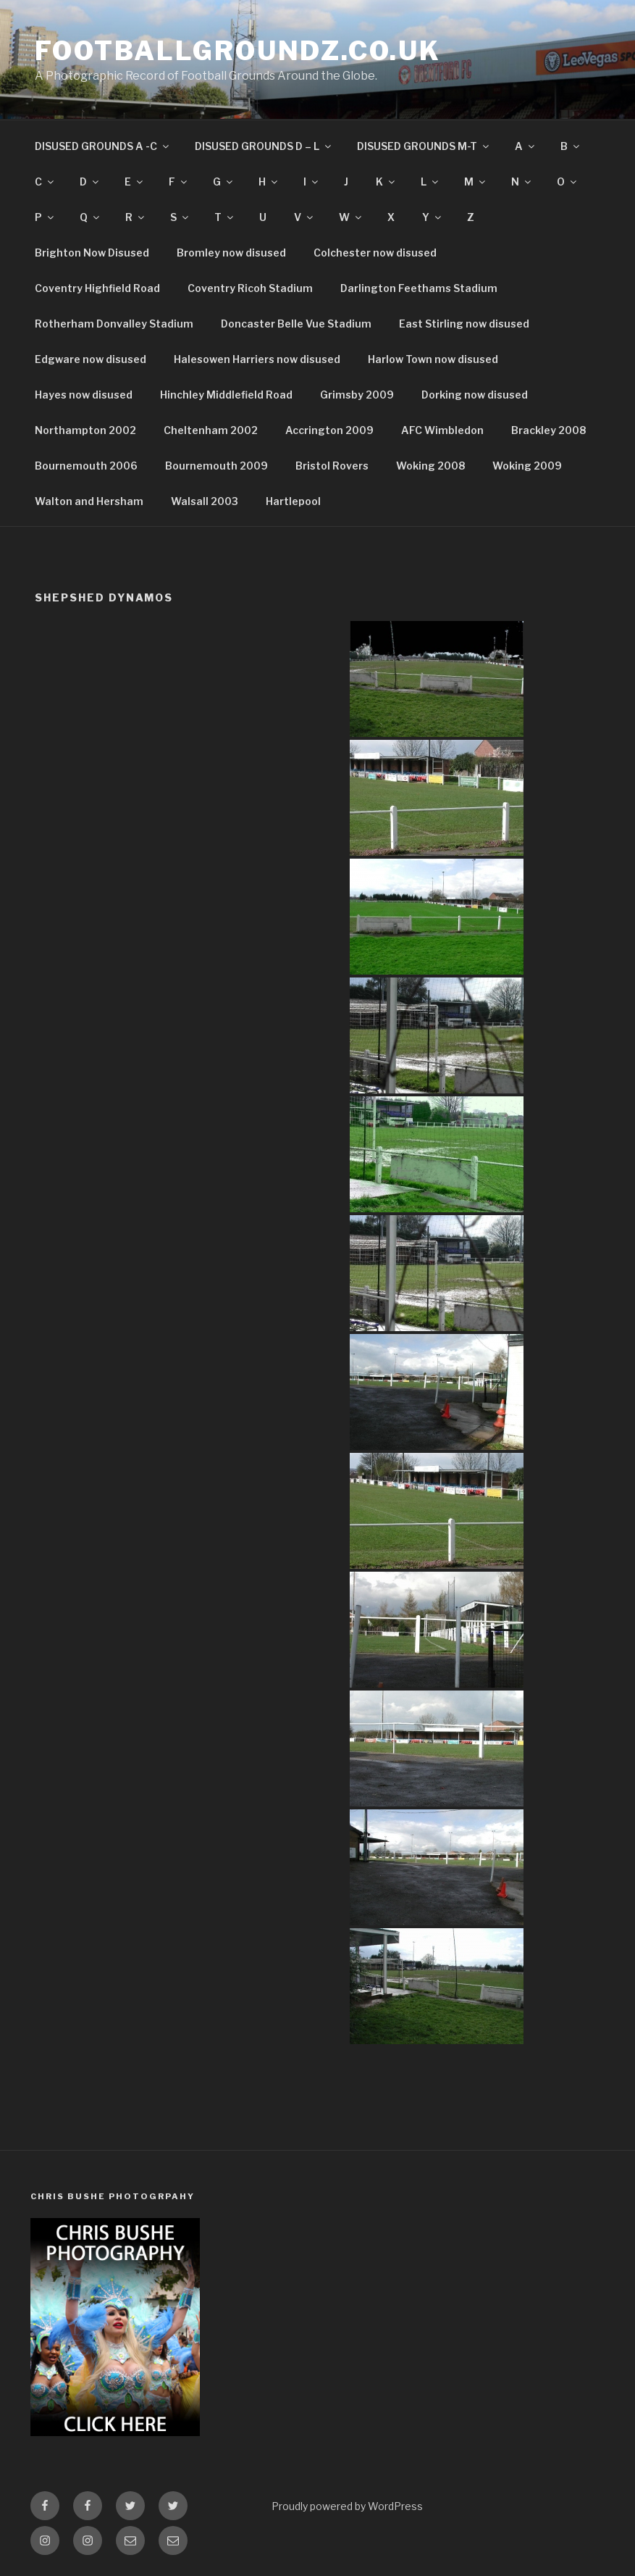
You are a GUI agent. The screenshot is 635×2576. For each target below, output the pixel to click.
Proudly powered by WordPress (347, 2506)
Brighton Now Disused (92, 252)
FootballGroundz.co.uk (237, 51)
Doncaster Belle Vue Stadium (296, 323)
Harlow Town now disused (433, 359)
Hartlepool (293, 501)
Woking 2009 (527, 465)
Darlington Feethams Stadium (418, 288)
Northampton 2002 (85, 430)
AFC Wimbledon (442, 430)
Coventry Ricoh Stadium (250, 288)
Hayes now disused (84, 394)
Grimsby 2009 (357, 394)
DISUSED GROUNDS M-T (424, 146)
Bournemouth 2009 (216, 465)
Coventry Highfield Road (97, 288)
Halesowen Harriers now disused (257, 359)
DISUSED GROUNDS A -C (103, 146)
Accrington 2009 (329, 430)
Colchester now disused (375, 252)
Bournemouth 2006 (86, 465)
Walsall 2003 (204, 501)
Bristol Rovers (332, 465)
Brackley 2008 (548, 430)
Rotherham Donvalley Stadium (114, 323)
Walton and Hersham (89, 501)
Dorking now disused (474, 394)
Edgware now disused (90, 359)
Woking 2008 (430, 465)
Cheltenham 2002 (211, 430)
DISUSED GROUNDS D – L (264, 146)
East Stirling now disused (464, 323)
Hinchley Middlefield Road (226, 394)
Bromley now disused (231, 252)
